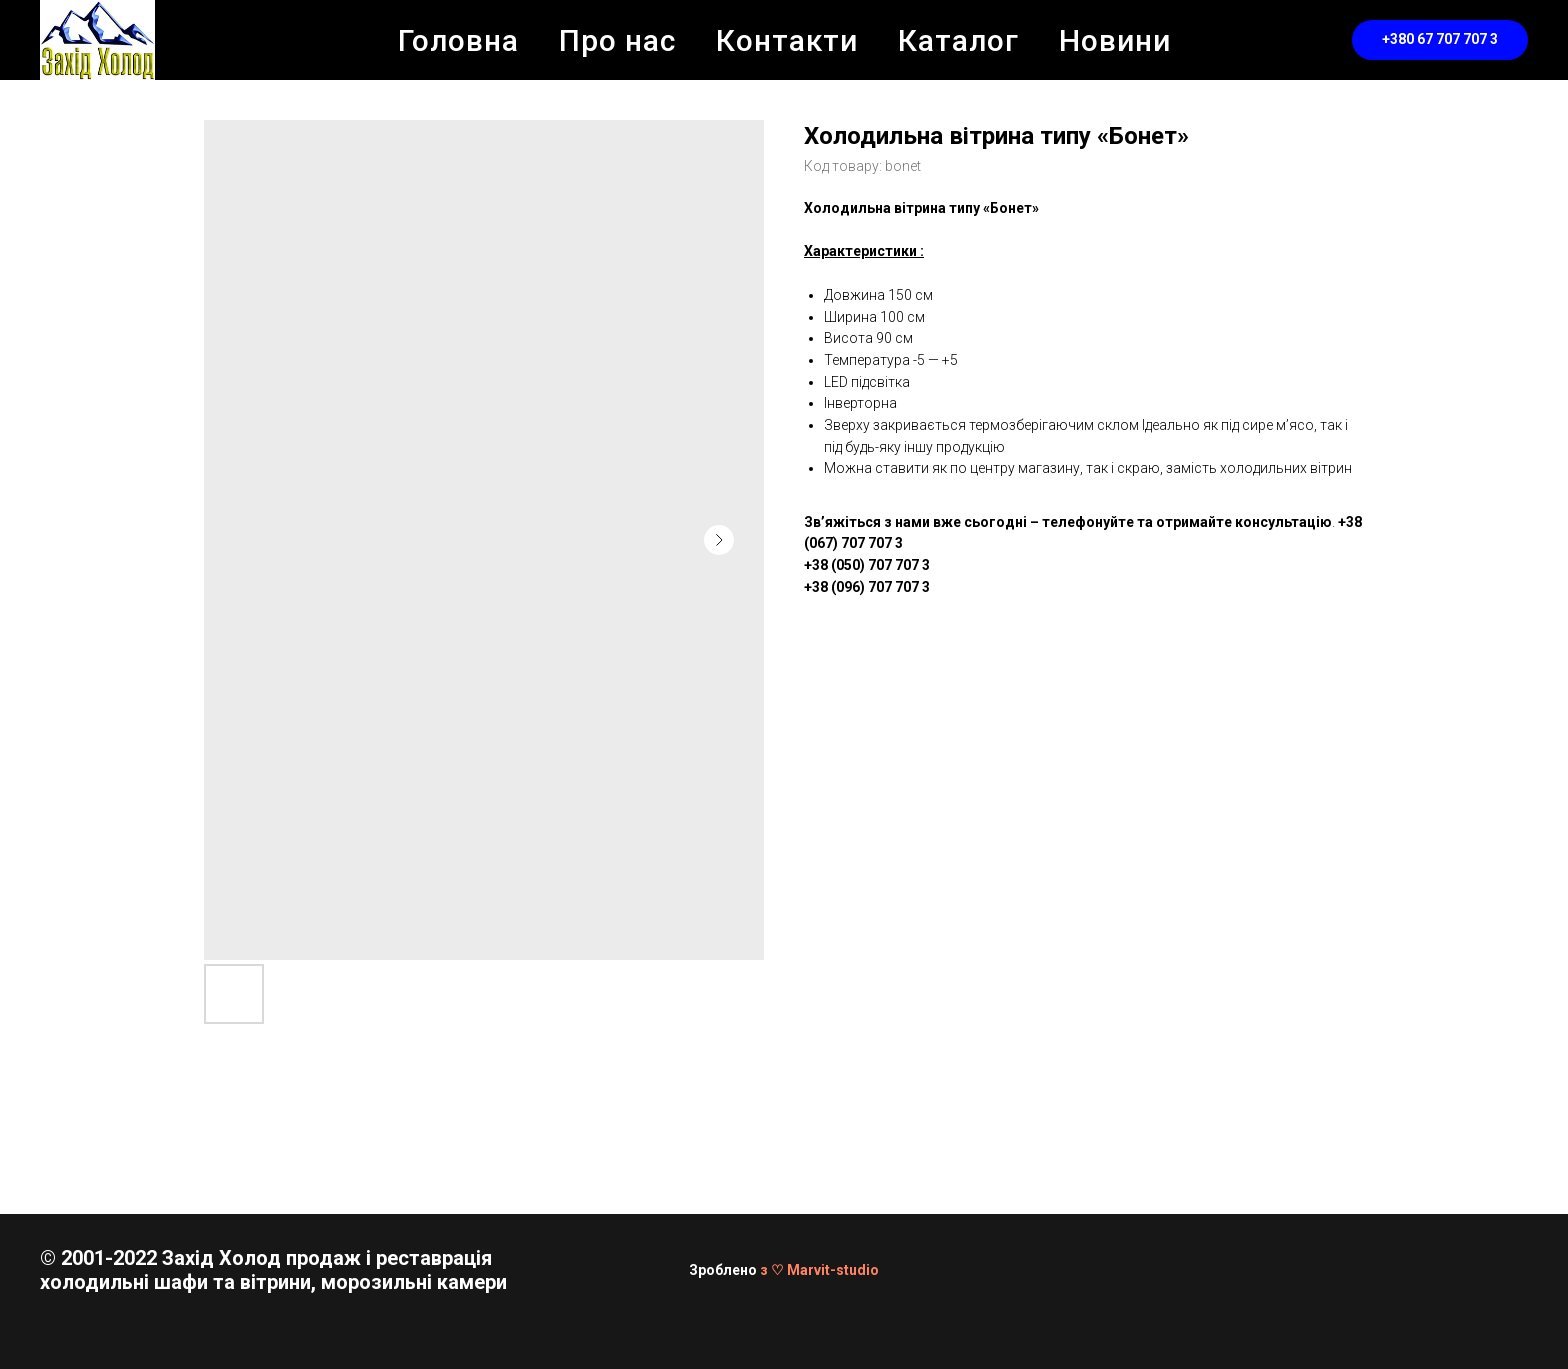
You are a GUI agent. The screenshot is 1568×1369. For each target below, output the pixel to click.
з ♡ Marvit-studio (819, 1270)
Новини (1115, 40)
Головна (458, 40)
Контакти (787, 40)
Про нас (617, 40)
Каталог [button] (958, 40)
